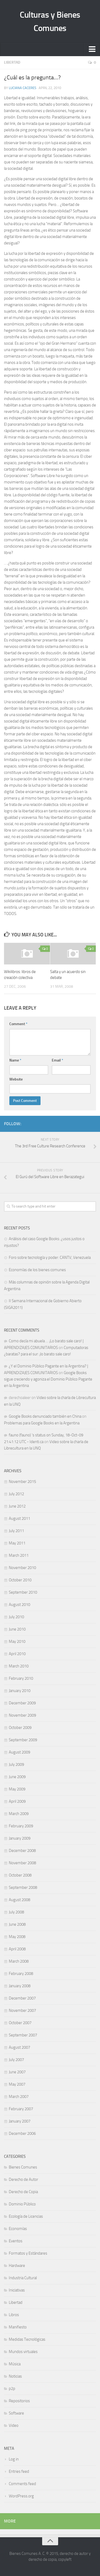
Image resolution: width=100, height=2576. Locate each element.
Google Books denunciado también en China (45, 1416)
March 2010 (19, 1666)
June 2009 (17, 1776)
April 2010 (17, 1653)
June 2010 (17, 1629)
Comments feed (22, 2483)
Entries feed (19, 2471)
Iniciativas (17, 2290)
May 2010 (17, 1641)
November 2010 (22, 1567)
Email (57, 1060)
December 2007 (22, 1998)
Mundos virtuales (23, 2351)
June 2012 (17, 1506)
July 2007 (16, 2059)
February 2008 (21, 1973)
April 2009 (17, 1801)
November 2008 (22, 1862)
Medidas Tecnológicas (27, 2339)
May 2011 (17, 1543)
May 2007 (17, 2084)
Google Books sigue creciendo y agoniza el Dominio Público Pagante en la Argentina (48, 1379)
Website (16, 1079)
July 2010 (16, 1616)
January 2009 (19, 1838)
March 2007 (19, 2096)
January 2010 (19, 1690)
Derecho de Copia (23, 2191)
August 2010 (19, 1604)
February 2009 (21, 1826)
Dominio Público (22, 2204)
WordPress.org (21, 2496)
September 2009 (23, 1739)
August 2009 (19, 1752)
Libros (14, 2314)
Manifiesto (18, 2327)
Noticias (15, 2376)
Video (13, 2425)
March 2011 (19, 1555)
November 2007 (22, 2010)
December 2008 (22, 1850)
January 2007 (19, 2121)
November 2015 (22, 1481)
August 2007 (19, 2047)
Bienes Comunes (23, 2167)
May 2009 (17, 1789)
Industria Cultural (23, 2277)
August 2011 (19, 1518)
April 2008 (17, 1949)
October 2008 (20, 1875)
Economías (18, 2228)
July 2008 (16, 1912)
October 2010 (20, 1580)
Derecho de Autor (23, 2179)
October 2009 (20, 1727)
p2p (12, 2388)
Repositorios (19, 2400)
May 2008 (17, 1936)
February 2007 (21, 2108)
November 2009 (22, 1715)
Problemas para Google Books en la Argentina (41, 1423)
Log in (14, 2459)
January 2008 (19, 1985)
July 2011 (16, 1530)
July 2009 (16, 1764)
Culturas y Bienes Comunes (50, 21)
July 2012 (16, 1493)
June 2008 (17, 1924)
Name (15, 1060)
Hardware (17, 2265)
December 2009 (22, 1703)
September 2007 (23, 2035)
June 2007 (17, 2072)
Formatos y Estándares (28, 2253)
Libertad (12, 62)
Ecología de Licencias (26, 2216)
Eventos (15, 2241)
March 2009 (19, 1813)
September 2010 (23, 1592)
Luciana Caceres (22, 88)
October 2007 (20, 2022)
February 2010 (21, 1678)
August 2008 (19, 1899)
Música (15, 2364)
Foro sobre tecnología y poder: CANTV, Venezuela (50, 1257)
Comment (18, 1024)
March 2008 (19, 1961)
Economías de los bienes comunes (37, 1269)
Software (16, 2413)
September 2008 (23, 1887)
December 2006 (22, 2133)
